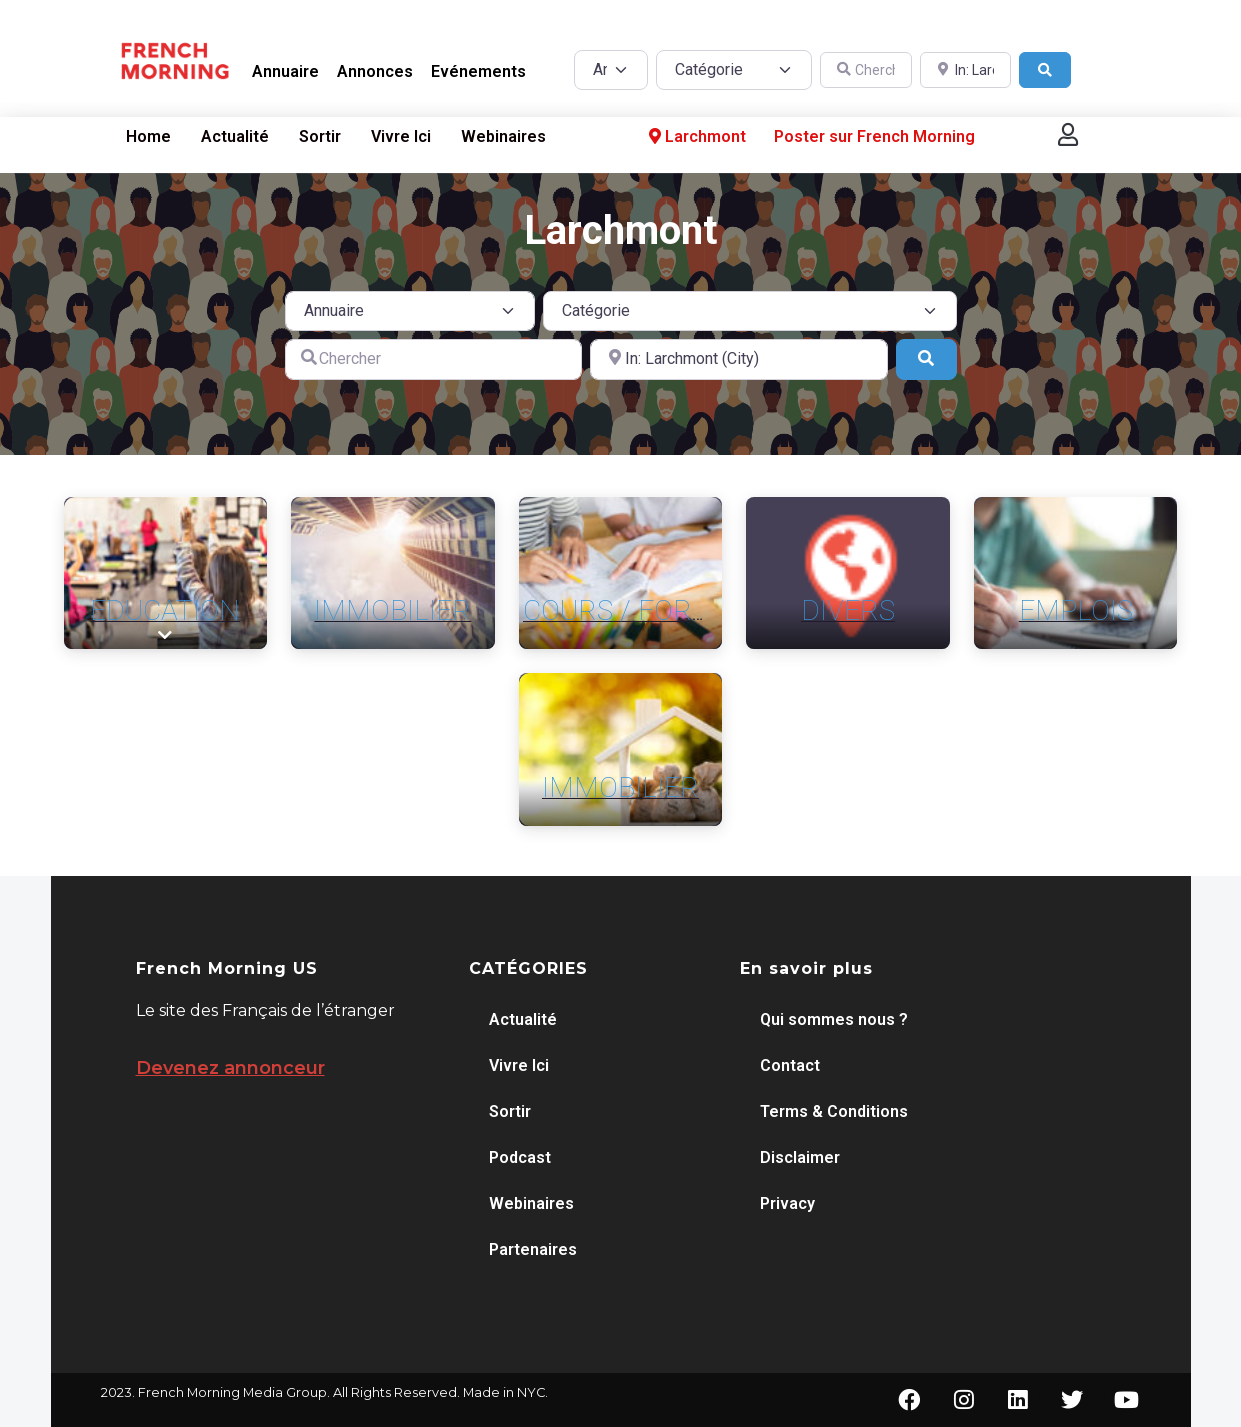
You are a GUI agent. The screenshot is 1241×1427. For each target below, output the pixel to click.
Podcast (520, 1157)
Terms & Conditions (834, 1111)
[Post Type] (611, 70)
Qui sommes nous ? (834, 1019)
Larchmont (695, 137)
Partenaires (533, 1249)
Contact (790, 1065)
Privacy (787, 1203)
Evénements (478, 71)
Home (148, 136)
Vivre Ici (401, 136)
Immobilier (392, 610)
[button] (1068, 134)
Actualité (235, 136)
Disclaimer (800, 1157)
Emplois (1076, 610)
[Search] (1045, 70)
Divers (848, 610)
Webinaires (503, 136)
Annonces (375, 71)
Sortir (320, 136)
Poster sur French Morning (874, 136)
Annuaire (285, 71)
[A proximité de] (966, 70)
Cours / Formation (659, 610)
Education (165, 610)
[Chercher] (866, 70)
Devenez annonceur (230, 1068)
